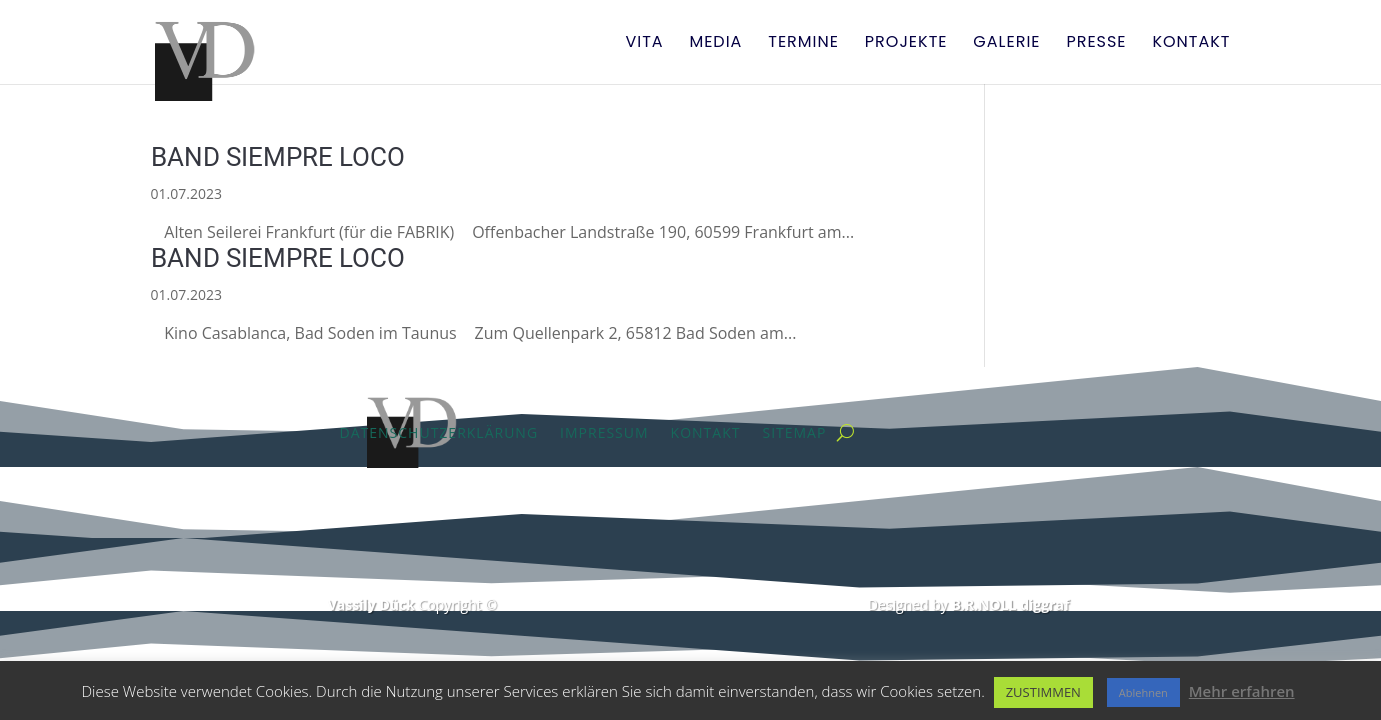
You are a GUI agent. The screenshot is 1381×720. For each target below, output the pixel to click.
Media (715, 44)
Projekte (906, 44)
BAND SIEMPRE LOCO (278, 157)
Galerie (1006, 44)
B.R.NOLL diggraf (1011, 604)
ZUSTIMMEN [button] (1043, 692)
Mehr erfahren (1242, 691)
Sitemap (794, 432)
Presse (1096, 44)
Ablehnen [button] (1143, 692)
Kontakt (1191, 44)
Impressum (604, 432)
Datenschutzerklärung (439, 432)
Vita (644, 44)
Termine (803, 44)
